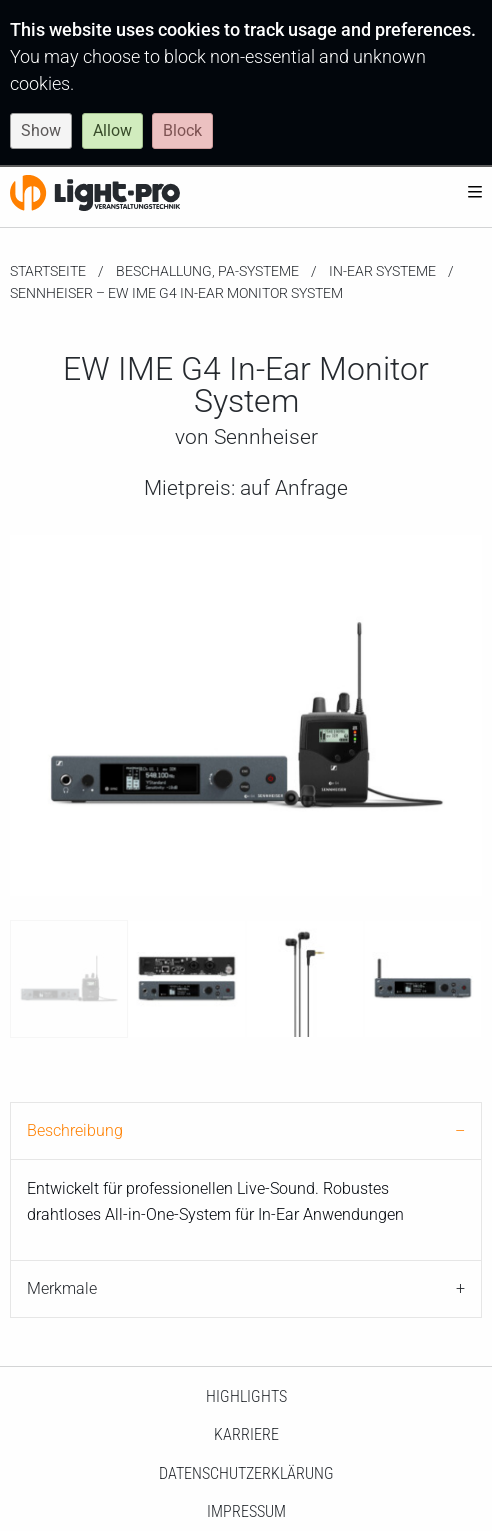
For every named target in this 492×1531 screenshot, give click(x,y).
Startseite (48, 271)
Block (182, 130)
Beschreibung (75, 1130)
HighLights (246, 1396)
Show (41, 130)
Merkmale (62, 1288)
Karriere (246, 1434)
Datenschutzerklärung (246, 1473)
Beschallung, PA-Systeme (207, 271)
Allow (112, 130)
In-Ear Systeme (382, 271)
